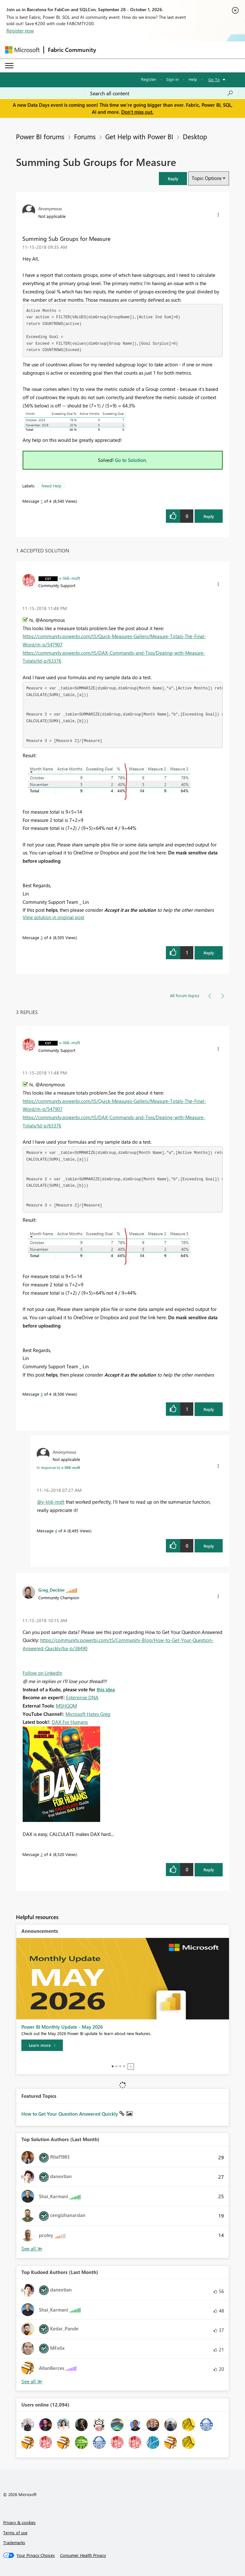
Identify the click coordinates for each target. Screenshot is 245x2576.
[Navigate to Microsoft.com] (22, 50)
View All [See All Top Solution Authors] (31, 2248)
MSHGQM (66, 1705)
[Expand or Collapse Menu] (9, 65)
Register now (20, 30)
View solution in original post (53, 917)
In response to (58, 1467)
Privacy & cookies (19, 2522)
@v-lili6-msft (50, 1502)
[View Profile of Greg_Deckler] (51, 1590)
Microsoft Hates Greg (87, 1714)
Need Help (51, 486)
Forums (85, 136)
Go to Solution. (131, 460)
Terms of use (15, 2532)
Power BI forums (40, 136)
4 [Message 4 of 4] (56, 1530)
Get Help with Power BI (139, 136)
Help (193, 79)
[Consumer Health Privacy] (83, 2555)
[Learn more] (42, 2045)
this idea (106, 1689)
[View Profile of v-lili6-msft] (69, 578)
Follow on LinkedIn (42, 1673)
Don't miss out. (137, 112)
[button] (173, 178)
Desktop (195, 136)
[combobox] (162, 93)
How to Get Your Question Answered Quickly (70, 2114)
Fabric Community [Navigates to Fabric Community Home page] (72, 50)
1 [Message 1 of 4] (42, 501)
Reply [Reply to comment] (209, 952)
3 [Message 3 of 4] (42, 937)
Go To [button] (214, 79)
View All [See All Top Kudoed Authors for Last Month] (31, 2381)
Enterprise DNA (82, 1697)
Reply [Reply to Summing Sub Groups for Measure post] (209, 516)
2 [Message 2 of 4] (42, 1854)
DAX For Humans (70, 1722)
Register (148, 79)
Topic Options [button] (206, 178)
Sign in (172, 79)
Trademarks (14, 2542)
